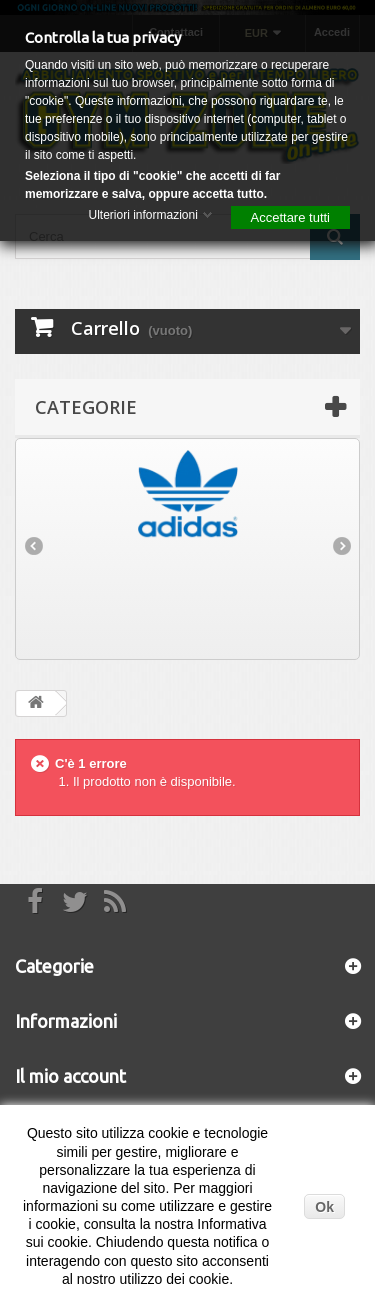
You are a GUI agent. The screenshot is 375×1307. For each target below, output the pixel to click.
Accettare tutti (290, 217)
